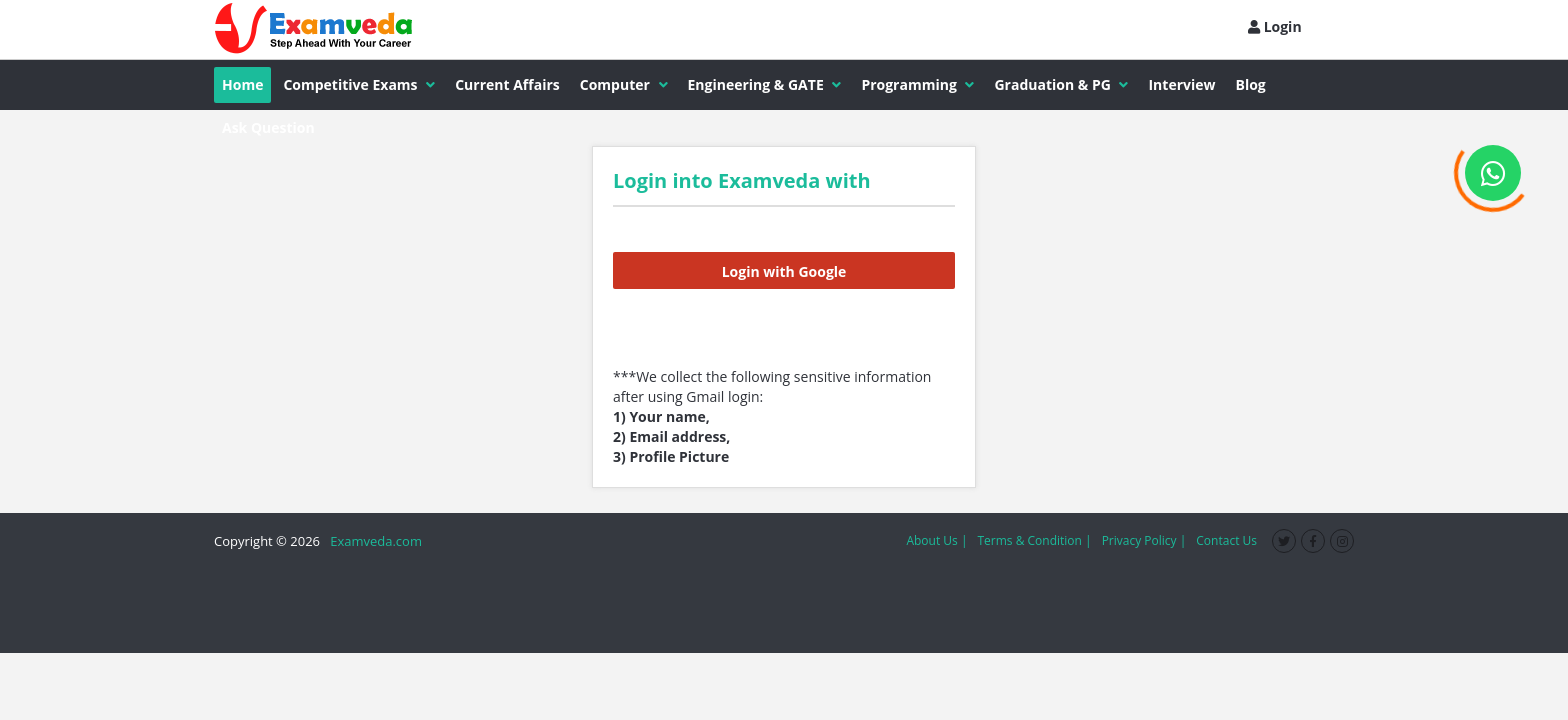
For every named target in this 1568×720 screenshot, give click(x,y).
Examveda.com (372, 541)
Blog (1251, 84)
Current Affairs (507, 84)
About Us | (936, 540)
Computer (624, 84)
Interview (1181, 84)
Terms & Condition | (1034, 540)
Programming (917, 84)
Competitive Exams (359, 84)
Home (242, 84)
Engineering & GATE (765, 84)
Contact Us (1226, 540)
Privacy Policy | (1144, 540)
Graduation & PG (1061, 84)
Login (1275, 26)
